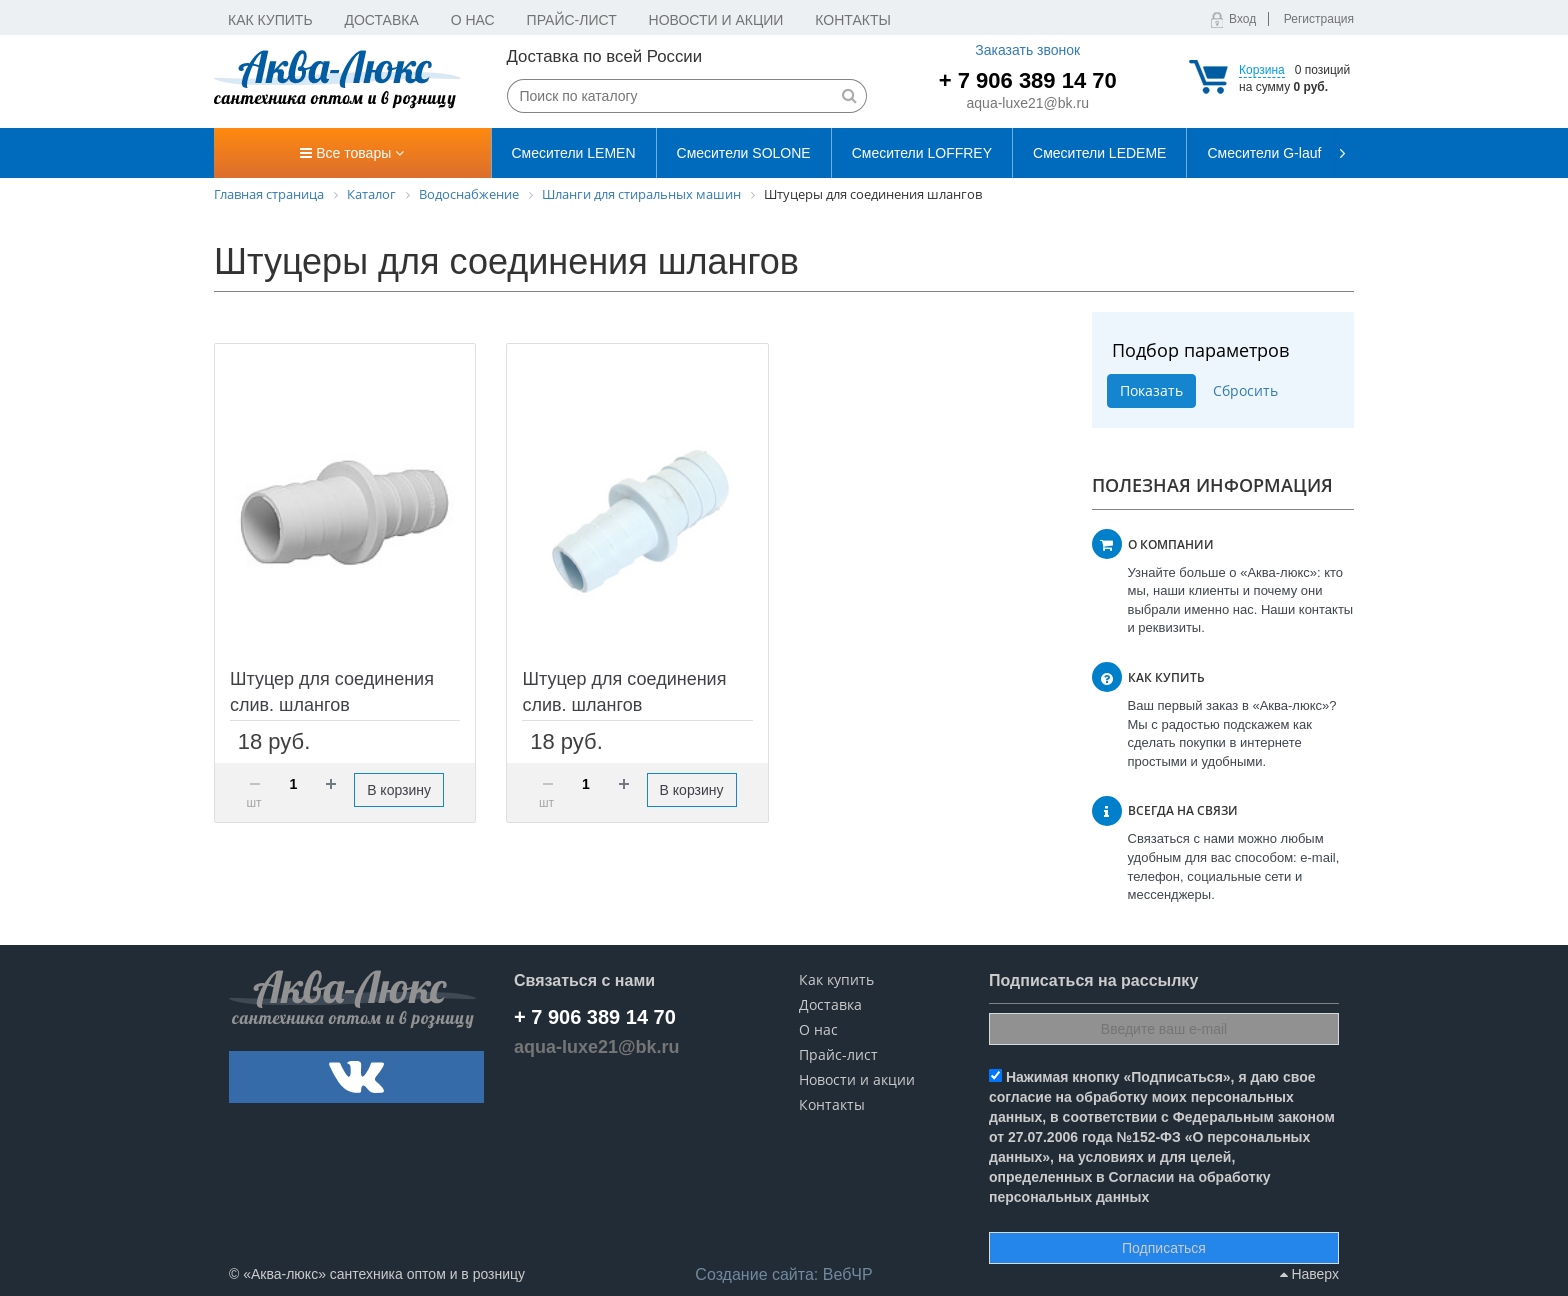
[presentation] (1339, 153)
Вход (1242, 19)
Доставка (382, 20)
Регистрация (1319, 19)
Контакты (853, 20)
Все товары (352, 153)
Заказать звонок (1027, 50)
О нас (473, 20)
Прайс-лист (572, 20)
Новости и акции (716, 20)
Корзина (1262, 70)
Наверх (1309, 1274)
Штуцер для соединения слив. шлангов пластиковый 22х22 (624, 705)
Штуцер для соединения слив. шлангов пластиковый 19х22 (332, 705)
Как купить (270, 20)
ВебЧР (783, 1274)
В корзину (399, 790)
